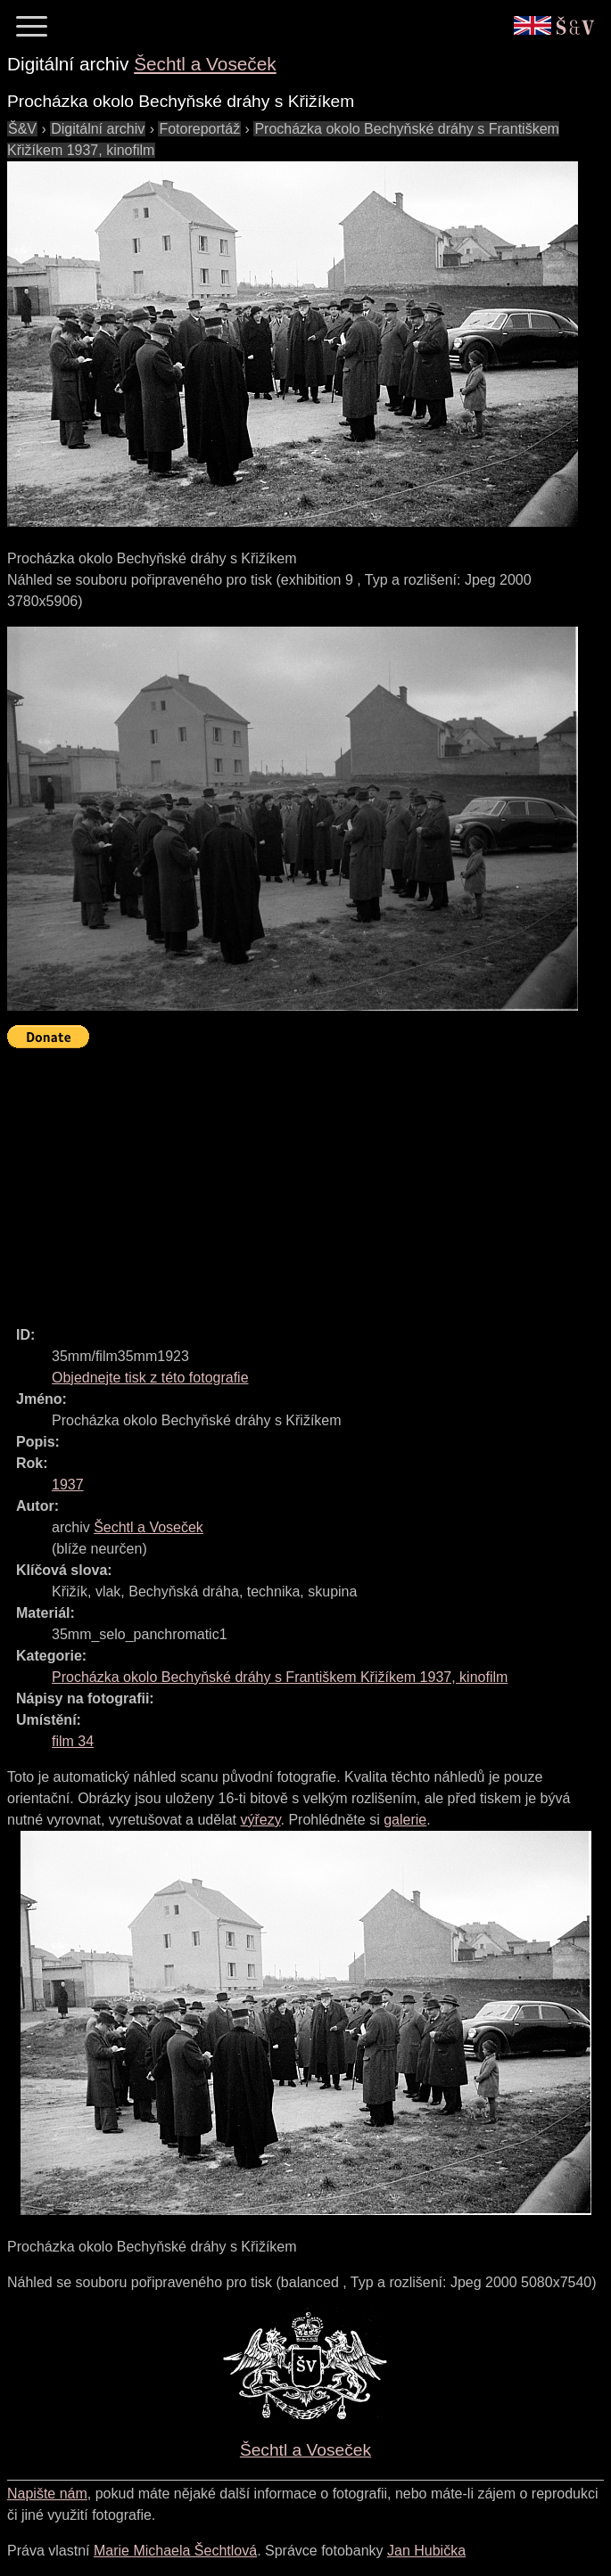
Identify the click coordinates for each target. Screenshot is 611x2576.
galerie (405, 1819)
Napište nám (47, 2493)
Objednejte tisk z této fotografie (150, 1377)
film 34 (73, 1741)
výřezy (260, 1819)
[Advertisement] (309, 1179)
